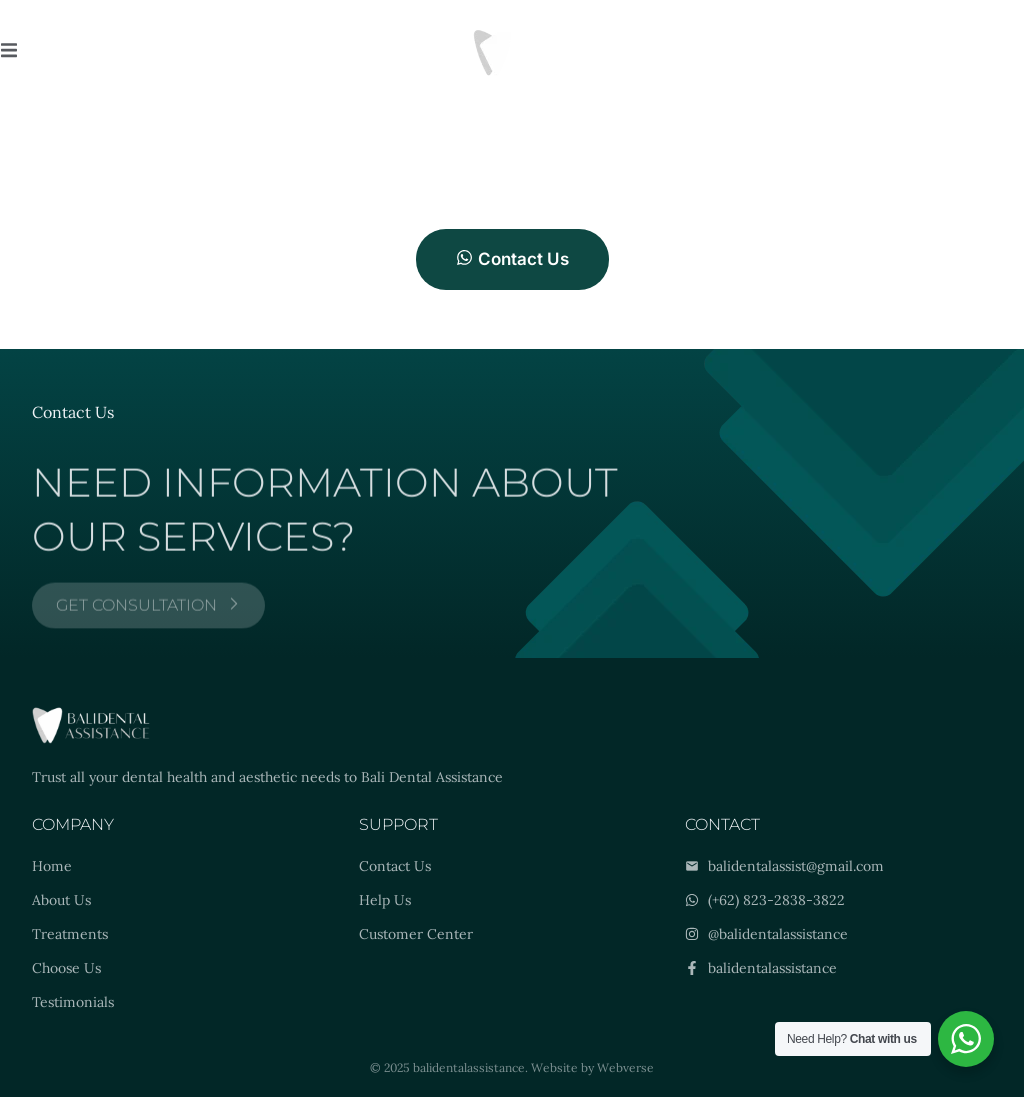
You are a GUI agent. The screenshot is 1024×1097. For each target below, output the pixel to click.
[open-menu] (9, 52)
